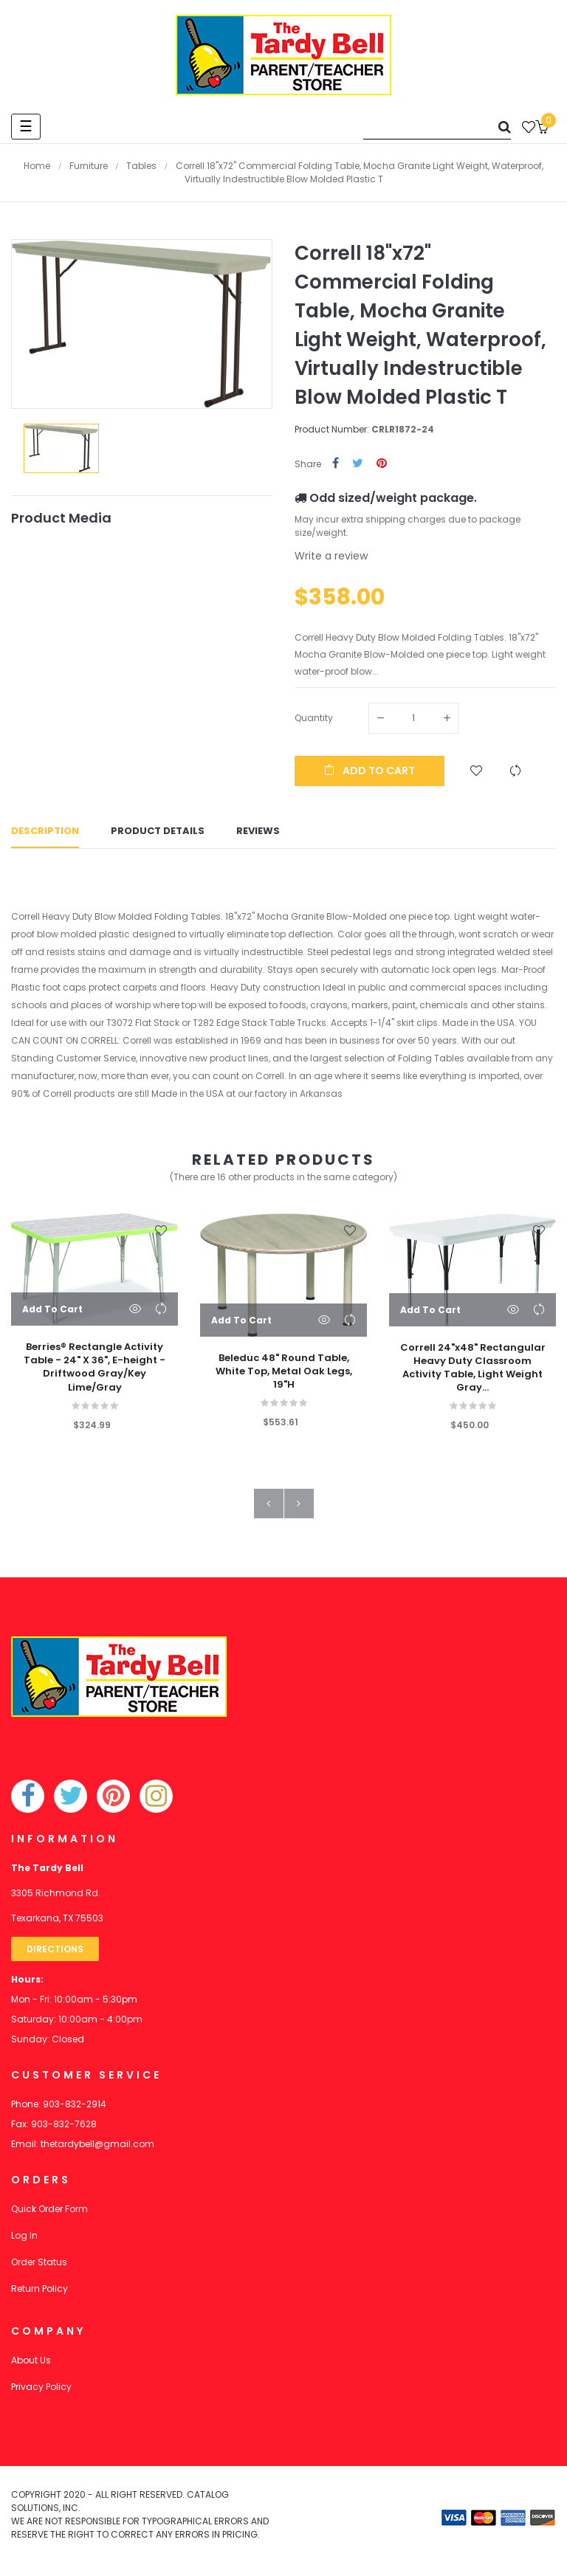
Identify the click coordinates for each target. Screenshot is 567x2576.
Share (335, 464)
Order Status (39, 2268)
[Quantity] (413, 718)
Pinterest (382, 464)
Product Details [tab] (158, 834)
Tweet (357, 464)
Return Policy (39, 2294)
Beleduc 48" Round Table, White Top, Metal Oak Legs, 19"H (284, 1377)
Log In (24, 2241)
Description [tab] (45, 834)
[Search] (437, 127)
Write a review (331, 555)
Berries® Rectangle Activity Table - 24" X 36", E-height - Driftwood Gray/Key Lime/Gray (94, 1373)
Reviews (258, 834)
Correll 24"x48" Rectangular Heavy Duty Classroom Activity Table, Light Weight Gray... (473, 1374)
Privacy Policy (41, 2392)
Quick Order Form (49, 2214)
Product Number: (332, 429)
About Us (31, 2366)
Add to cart (369, 770)
